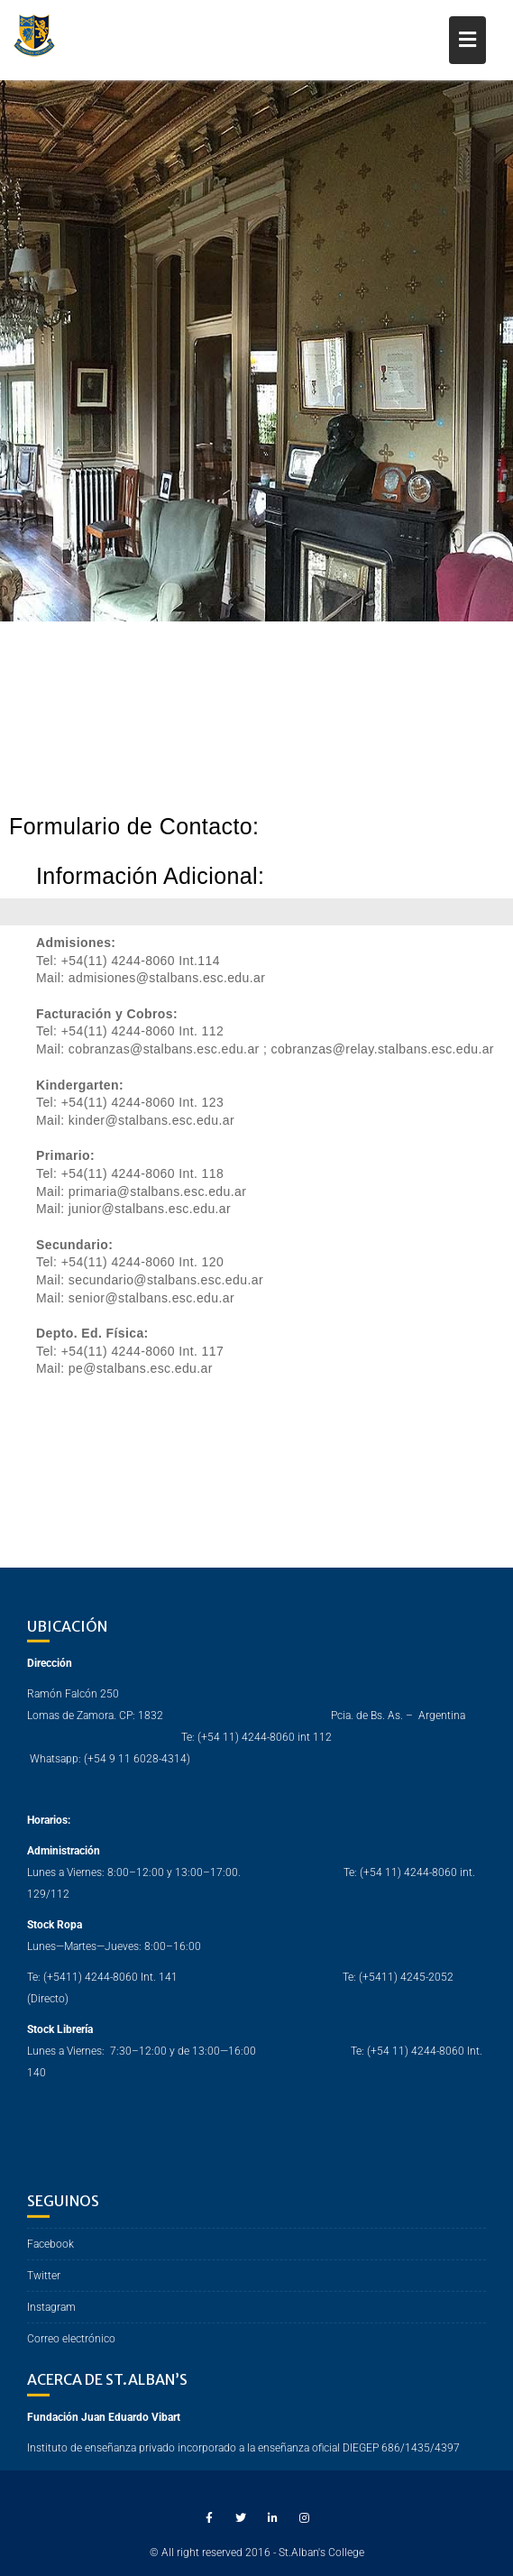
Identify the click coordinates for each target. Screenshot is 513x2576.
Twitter (43, 2291)
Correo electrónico (71, 2354)
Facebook (50, 2259)
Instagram (51, 2322)
